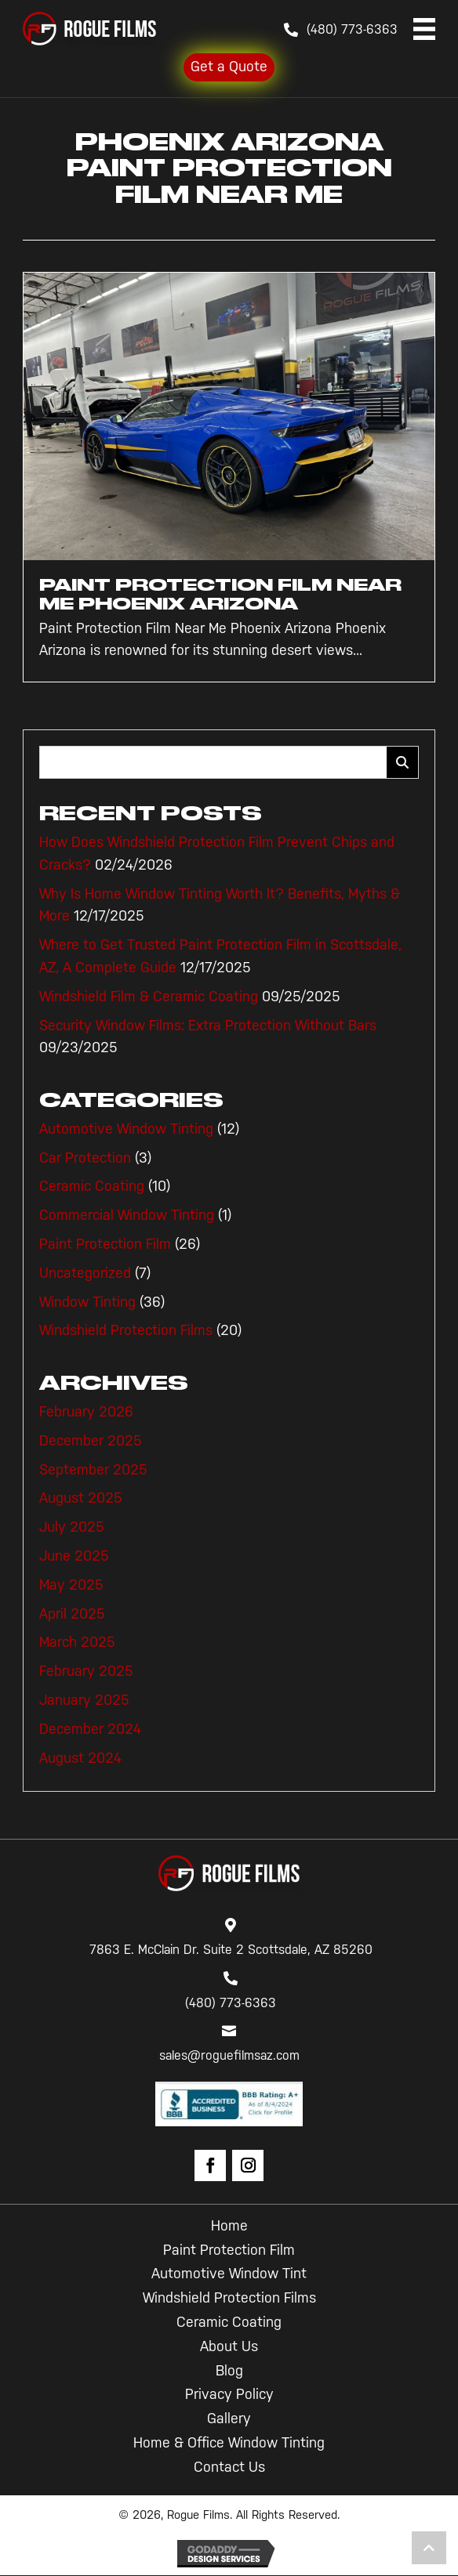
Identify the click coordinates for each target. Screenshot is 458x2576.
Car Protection (85, 1158)
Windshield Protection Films (126, 1330)
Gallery (229, 2418)
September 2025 (93, 1469)
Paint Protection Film (105, 1244)
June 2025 (74, 1556)
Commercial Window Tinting (126, 1215)
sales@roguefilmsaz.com (229, 2055)
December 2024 (90, 1729)
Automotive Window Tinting (126, 1129)
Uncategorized (85, 1273)
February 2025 (86, 1671)
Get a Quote (229, 66)
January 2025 (84, 1700)
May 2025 (71, 1585)
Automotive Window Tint (229, 2273)
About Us (229, 2346)
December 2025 (90, 1440)
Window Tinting (87, 1302)
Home (229, 2225)
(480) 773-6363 (352, 29)
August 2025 (80, 1498)
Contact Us (229, 2467)
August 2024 (80, 1758)
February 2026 (86, 1411)
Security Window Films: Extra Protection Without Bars (207, 1025)
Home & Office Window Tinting (229, 2442)
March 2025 (77, 1642)
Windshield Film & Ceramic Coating (148, 996)
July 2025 (71, 1527)
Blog (229, 2370)
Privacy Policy (229, 2394)
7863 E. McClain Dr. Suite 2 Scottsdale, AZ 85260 (231, 1949)
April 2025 (72, 1614)
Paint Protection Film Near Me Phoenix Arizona (220, 594)
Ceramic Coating (91, 1186)
